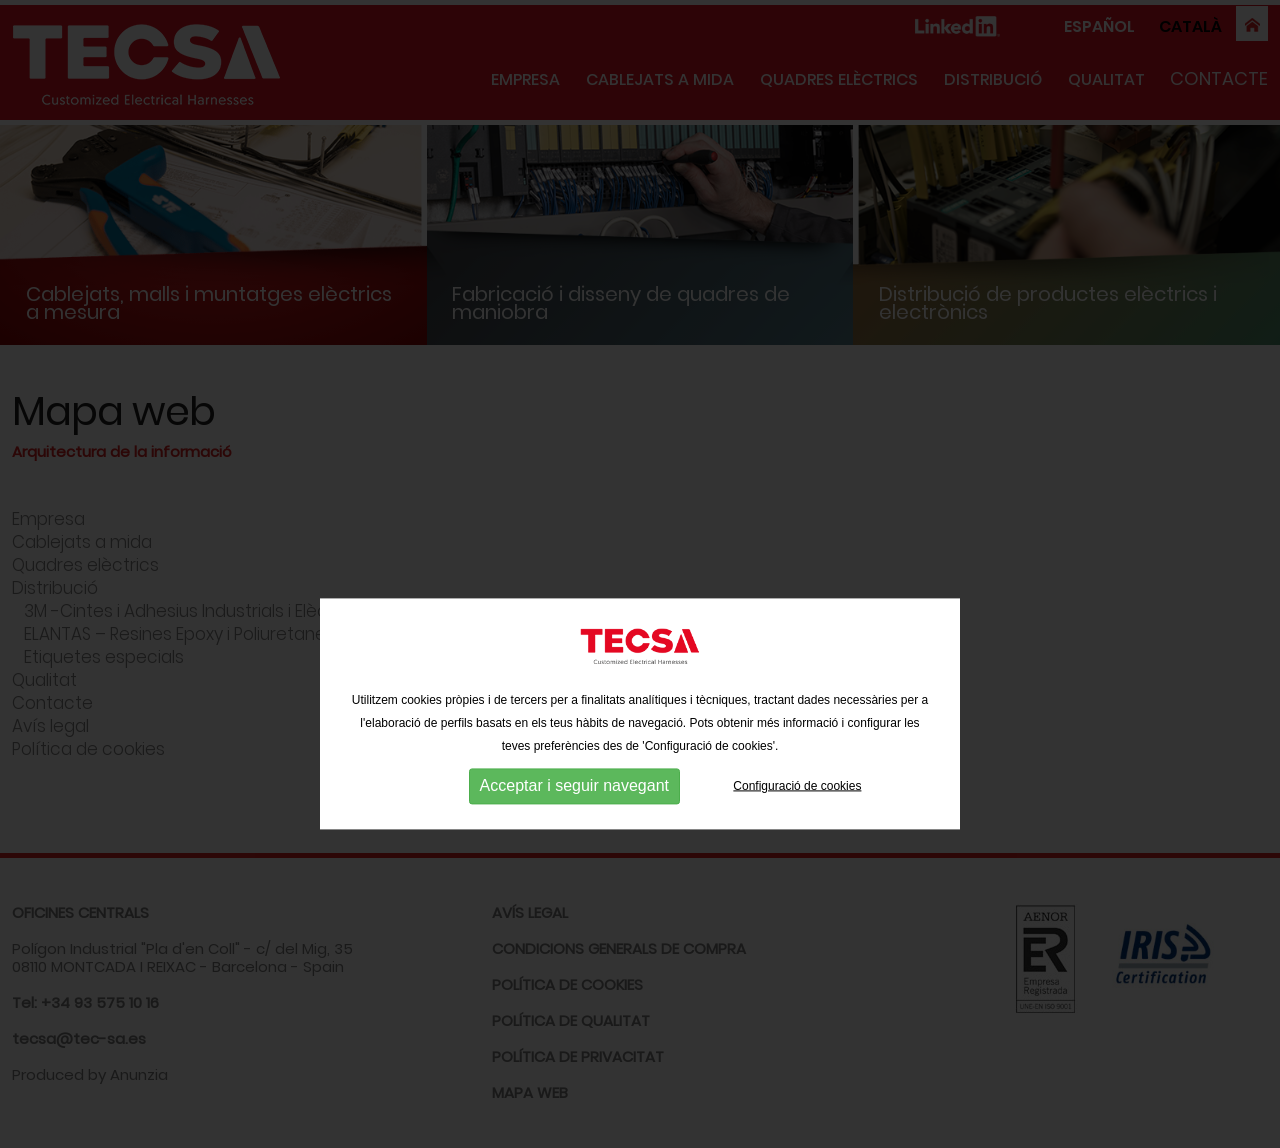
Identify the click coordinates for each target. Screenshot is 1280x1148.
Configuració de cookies (797, 816)
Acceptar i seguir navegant (574, 816)
